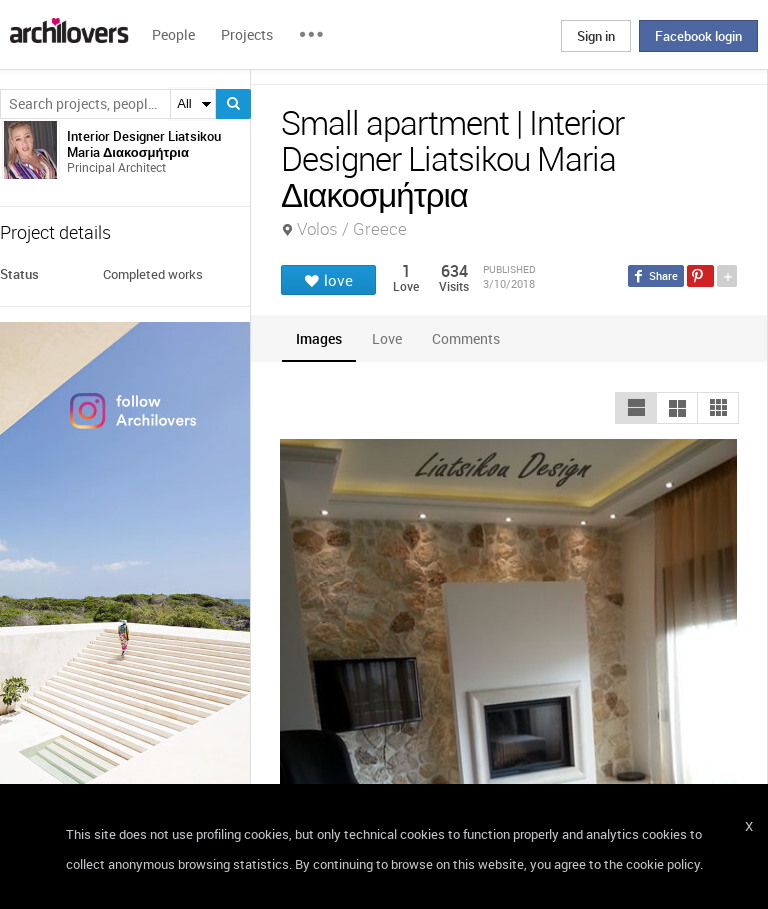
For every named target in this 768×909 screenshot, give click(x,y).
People (173, 34)
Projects (247, 34)
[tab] (319, 338)
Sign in (596, 36)
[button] (636, 408)
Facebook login (698, 36)
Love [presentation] (387, 338)
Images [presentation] (319, 338)
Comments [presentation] (471, 338)
